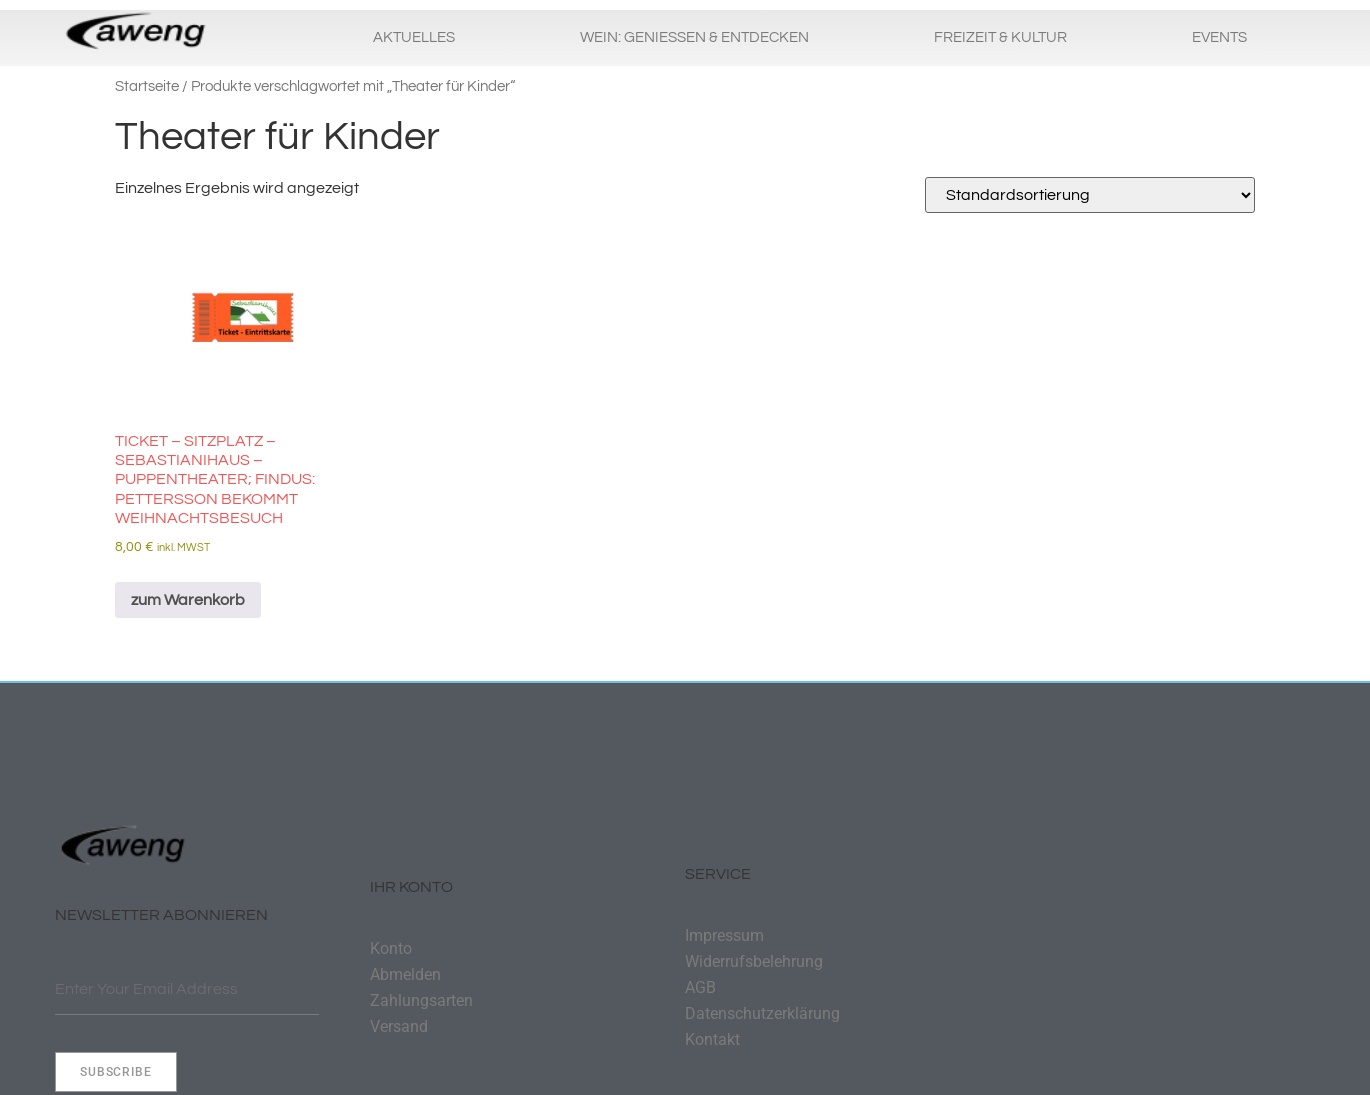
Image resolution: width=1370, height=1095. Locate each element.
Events (1219, 37)
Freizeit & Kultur (1000, 37)
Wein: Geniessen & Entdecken (694, 37)
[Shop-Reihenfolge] (1090, 195)
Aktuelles (414, 37)
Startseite (147, 86)
